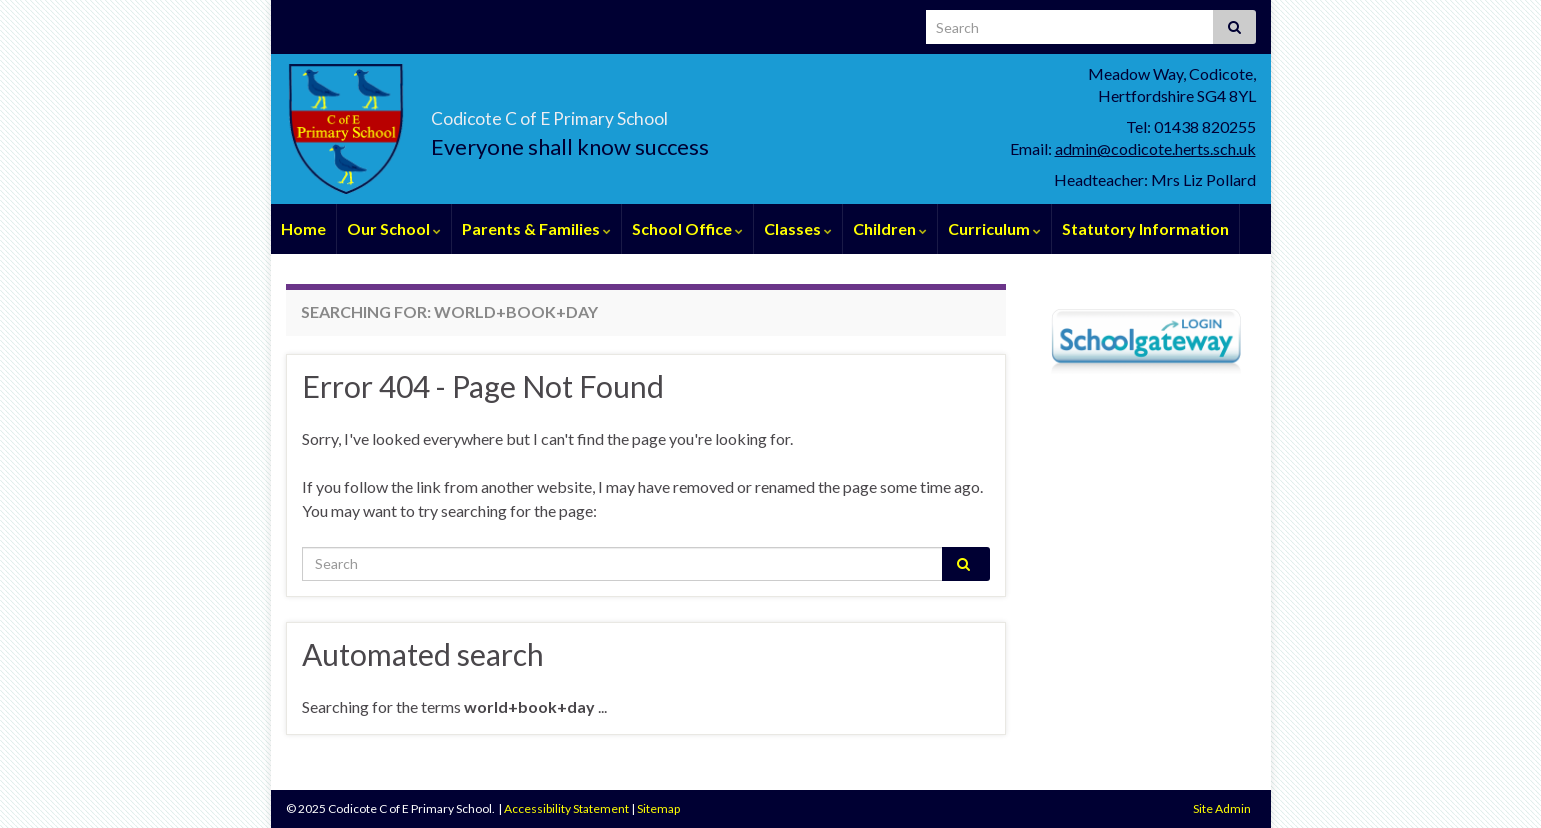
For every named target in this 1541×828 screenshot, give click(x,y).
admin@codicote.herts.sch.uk (1155, 148)
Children (890, 228)
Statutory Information (1145, 228)
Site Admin (1222, 808)
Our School (394, 228)
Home (303, 228)
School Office (687, 228)
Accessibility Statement (566, 808)
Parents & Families (536, 228)
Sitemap (658, 808)
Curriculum (994, 228)
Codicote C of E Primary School (676, 111)
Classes (798, 228)
